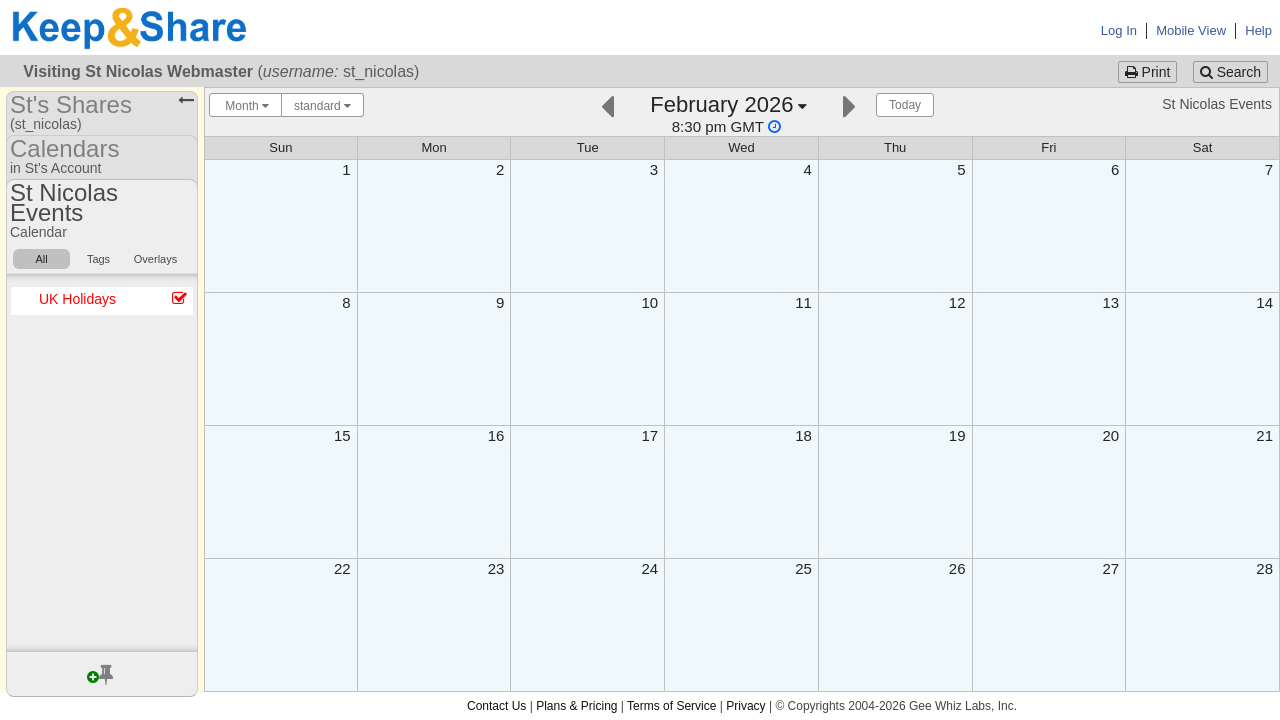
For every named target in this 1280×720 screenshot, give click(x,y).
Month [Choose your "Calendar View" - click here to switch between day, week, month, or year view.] (245, 106)
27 (1111, 568)
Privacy (745, 706)
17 (649, 435)
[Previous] (607, 104)
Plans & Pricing (576, 706)
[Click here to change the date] (728, 113)
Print (1148, 72)
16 (496, 435)
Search (1230, 72)
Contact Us (496, 706)
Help (1258, 30)
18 (803, 435)
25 (803, 568)
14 (1264, 302)
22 (342, 568)
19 (957, 435)
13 (1111, 302)
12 (957, 302)
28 (1264, 568)
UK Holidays (77, 299)
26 (957, 568)
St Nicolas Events (1217, 104)
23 (496, 568)
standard (322, 106)
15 (342, 435)
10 (649, 302)
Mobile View (1191, 30)
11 (803, 302)
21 (1264, 435)
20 (1111, 435)
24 (649, 568)
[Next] (849, 104)
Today (905, 105)
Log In (1119, 30)
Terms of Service (671, 706)
